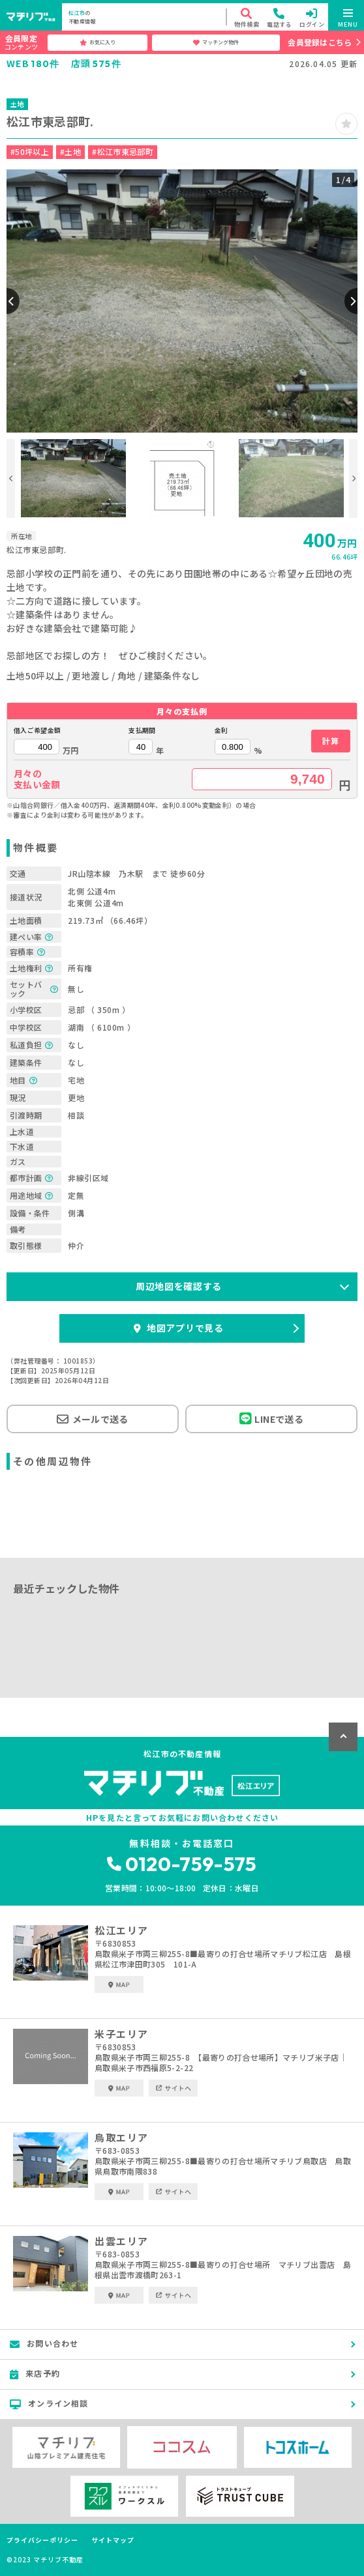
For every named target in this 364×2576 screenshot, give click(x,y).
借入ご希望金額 (37, 730)
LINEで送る (271, 1418)
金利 (221, 730)
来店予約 (35, 2373)
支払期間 (142, 730)
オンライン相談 (49, 2403)
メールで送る (92, 1418)
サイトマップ (112, 2540)
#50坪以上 (29, 151)
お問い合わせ (44, 2343)
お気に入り (97, 42)
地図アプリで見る (178, 1327)
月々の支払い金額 (37, 779)
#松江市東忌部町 (122, 151)
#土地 (70, 151)
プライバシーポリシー (42, 2540)
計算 (330, 740)
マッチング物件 (216, 42)
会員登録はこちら (320, 42)
